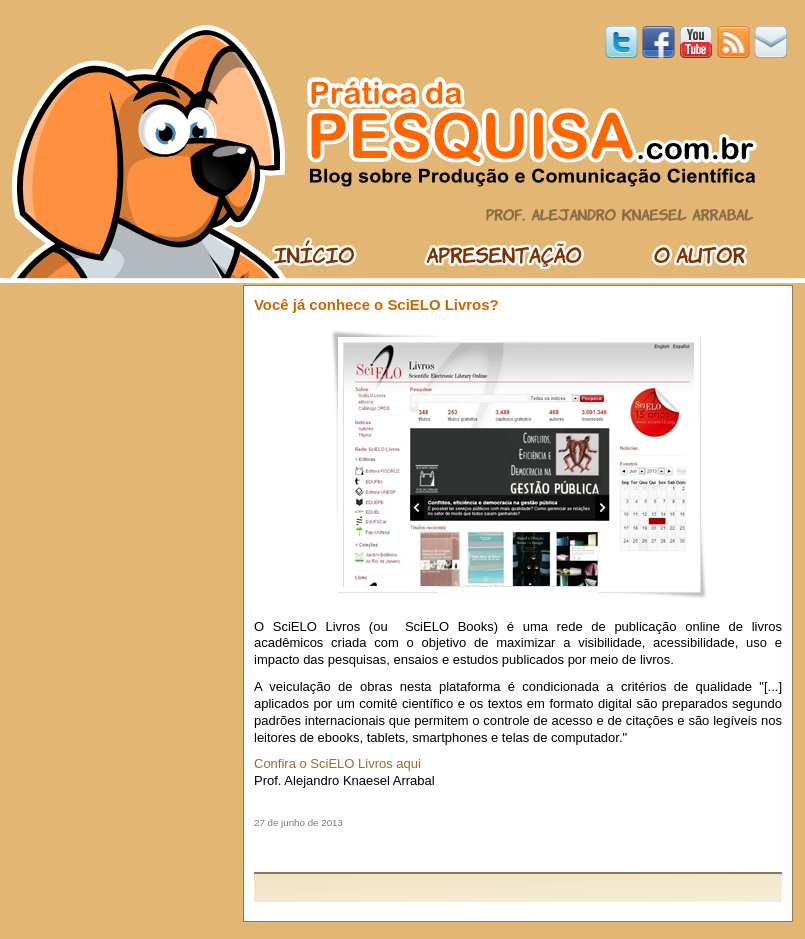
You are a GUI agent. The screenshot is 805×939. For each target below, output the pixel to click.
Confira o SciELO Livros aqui (337, 763)
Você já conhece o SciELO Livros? (376, 304)
